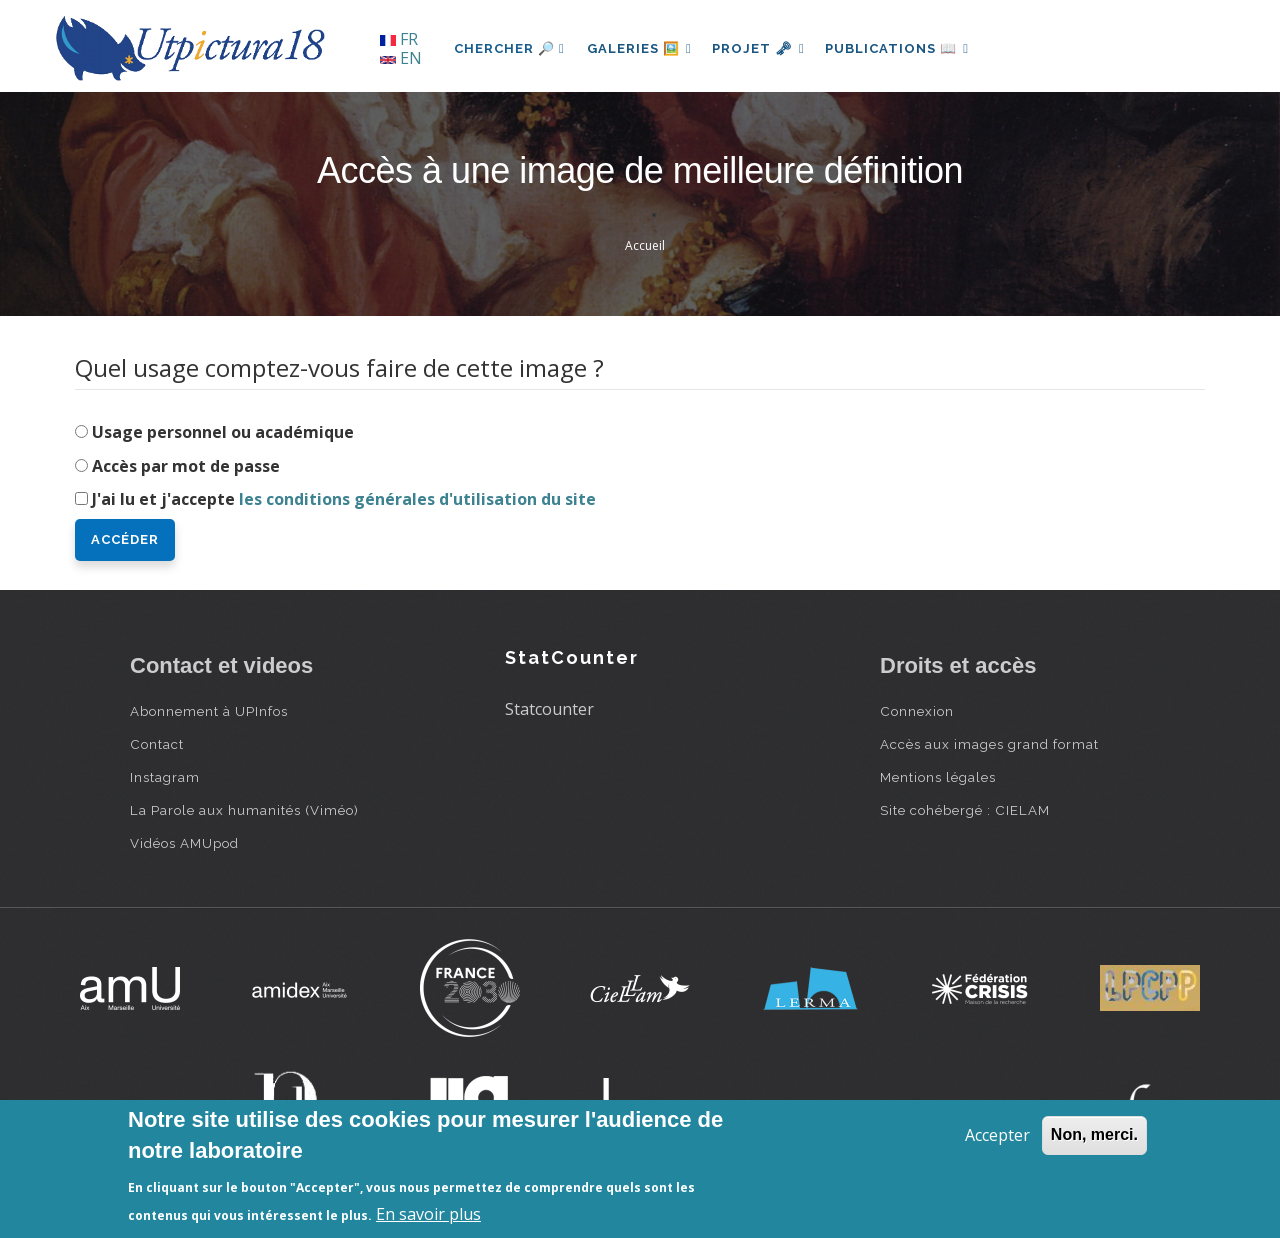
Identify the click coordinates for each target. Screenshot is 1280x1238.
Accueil (645, 245)
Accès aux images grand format (989, 744)
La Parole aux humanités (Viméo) (244, 810)
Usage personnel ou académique (223, 432)
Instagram (165, 777)
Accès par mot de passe (186, 466)
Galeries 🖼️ (641, 48)
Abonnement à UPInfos (209, 711)
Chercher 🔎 (509, 48)
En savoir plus (428, 1214)
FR (399, 39)
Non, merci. (1094, 1134)
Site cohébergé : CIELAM (965, 810)
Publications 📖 (906, 48)
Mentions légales (938, 777)
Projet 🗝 (764, 48)
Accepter (997, 1135)
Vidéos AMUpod (184, 843)
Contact (157, 744)
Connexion (917, 711)
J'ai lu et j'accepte (344, 499)
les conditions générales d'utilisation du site (417, 499)
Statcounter (549, 709)
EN (401, 58)
